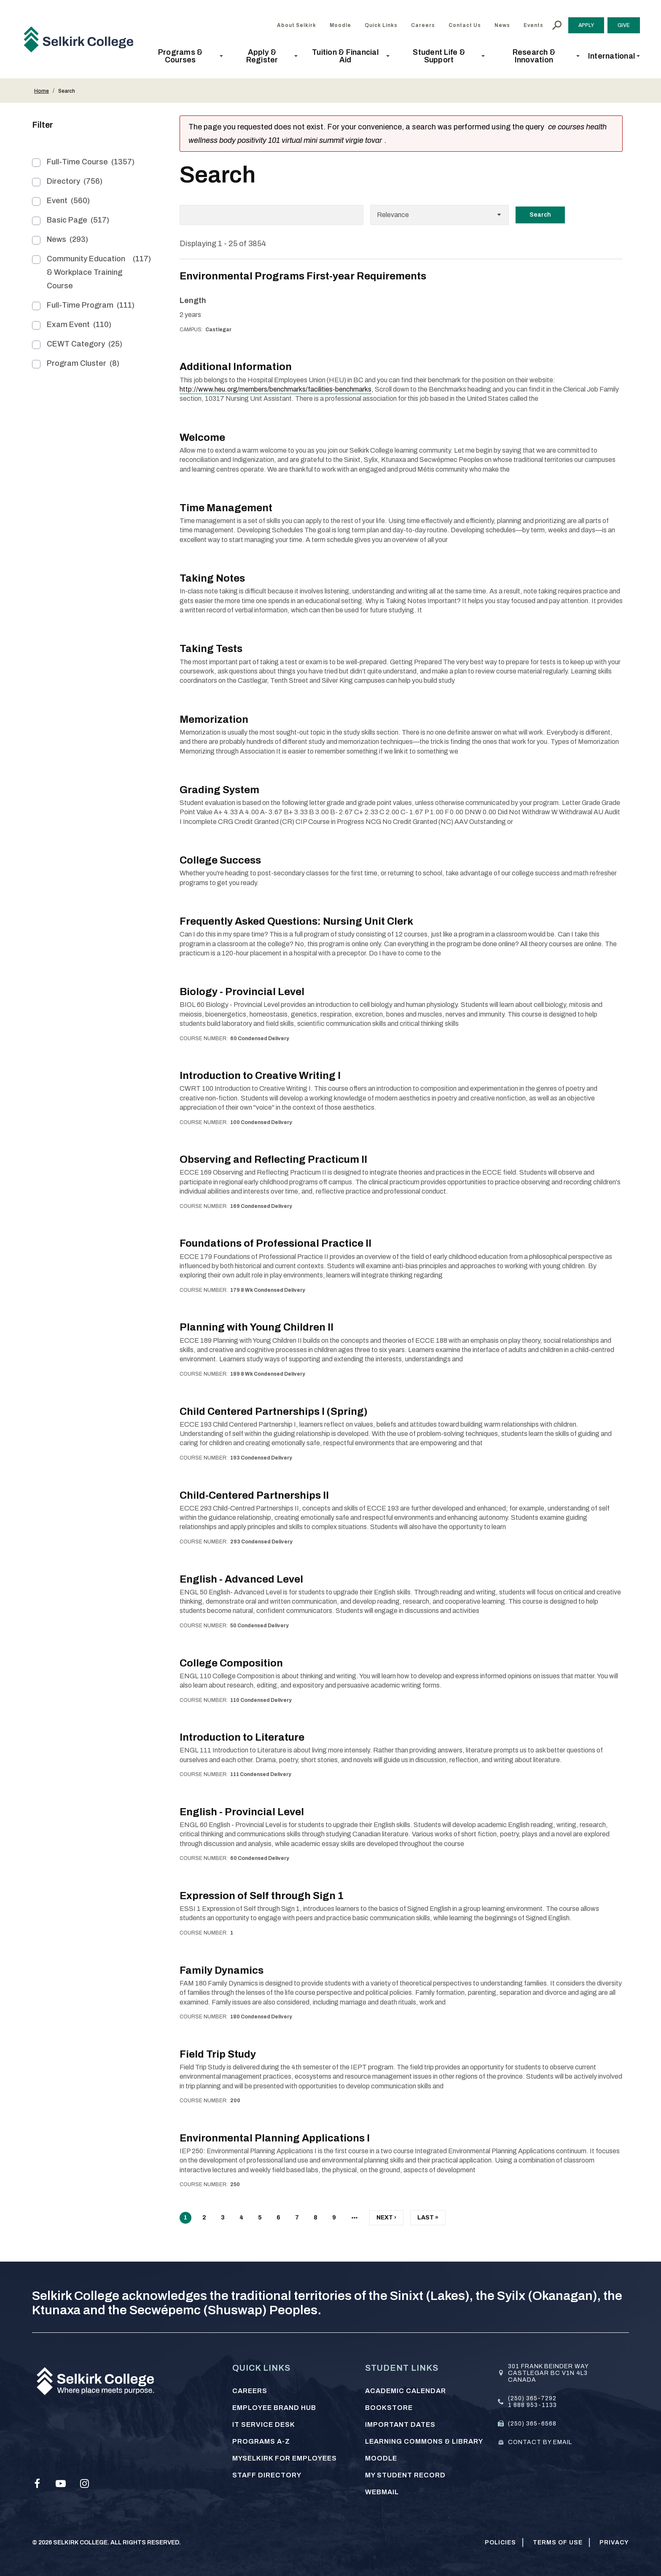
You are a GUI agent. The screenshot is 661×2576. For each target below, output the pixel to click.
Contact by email (540, 2442)
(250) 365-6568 (532, 2423)
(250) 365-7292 (532, 2398)
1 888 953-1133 (532, 2405)
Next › (386, 2219)
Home (41, 91)
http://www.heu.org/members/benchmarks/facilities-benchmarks (275, 389)
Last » (427, 2219)
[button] (182, 56)
